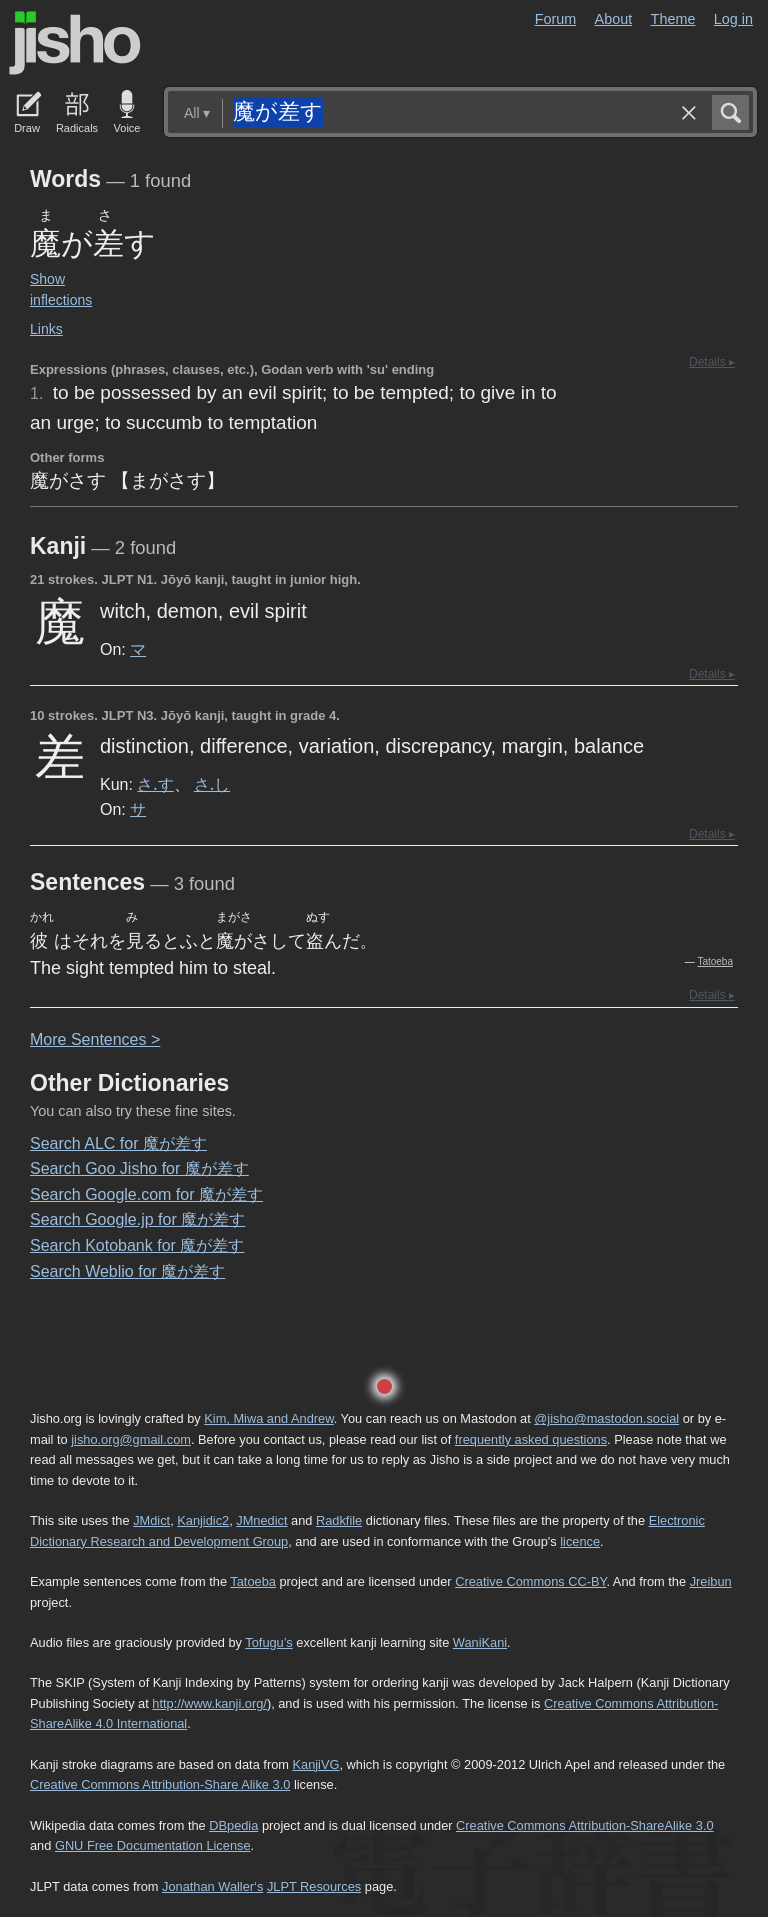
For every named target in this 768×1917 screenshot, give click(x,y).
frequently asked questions (531, 1439)
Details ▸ (712, 362)
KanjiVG (315, 1764)
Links (46, 329)
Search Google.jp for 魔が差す (137, 1219)
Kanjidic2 (203, 1520)
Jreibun (711, 1581)
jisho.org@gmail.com (131, 1439)
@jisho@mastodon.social (606, 1418)
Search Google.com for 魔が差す (146, 1194)
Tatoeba (715, 961)
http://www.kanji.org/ (209, 1703)
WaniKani (480, 1642)
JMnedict (261, 1520)
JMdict (151, 1520)
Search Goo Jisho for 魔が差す (139, 1168)
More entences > (95, 1039)
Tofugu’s (268, 1642)
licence (580, 1541)
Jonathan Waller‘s (212, 1886)
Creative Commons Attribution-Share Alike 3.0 (160, 1784)
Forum (556, 19)
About (614, 19)
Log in (733, 19)
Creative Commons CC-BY (530, 1581)
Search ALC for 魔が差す (118, 1143)
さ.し (212, 784)
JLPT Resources (314, 1886)
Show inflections (61, 289)
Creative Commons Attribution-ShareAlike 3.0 (584, 1825)
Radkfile (339, 1520)
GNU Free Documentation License (153, 1845)
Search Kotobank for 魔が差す (137, 1245)
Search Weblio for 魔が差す (127, 1271)
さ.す (155, 784)
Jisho (75, 43)
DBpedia (233, 1825)
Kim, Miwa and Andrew (268, 1418)
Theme (673, 19)
